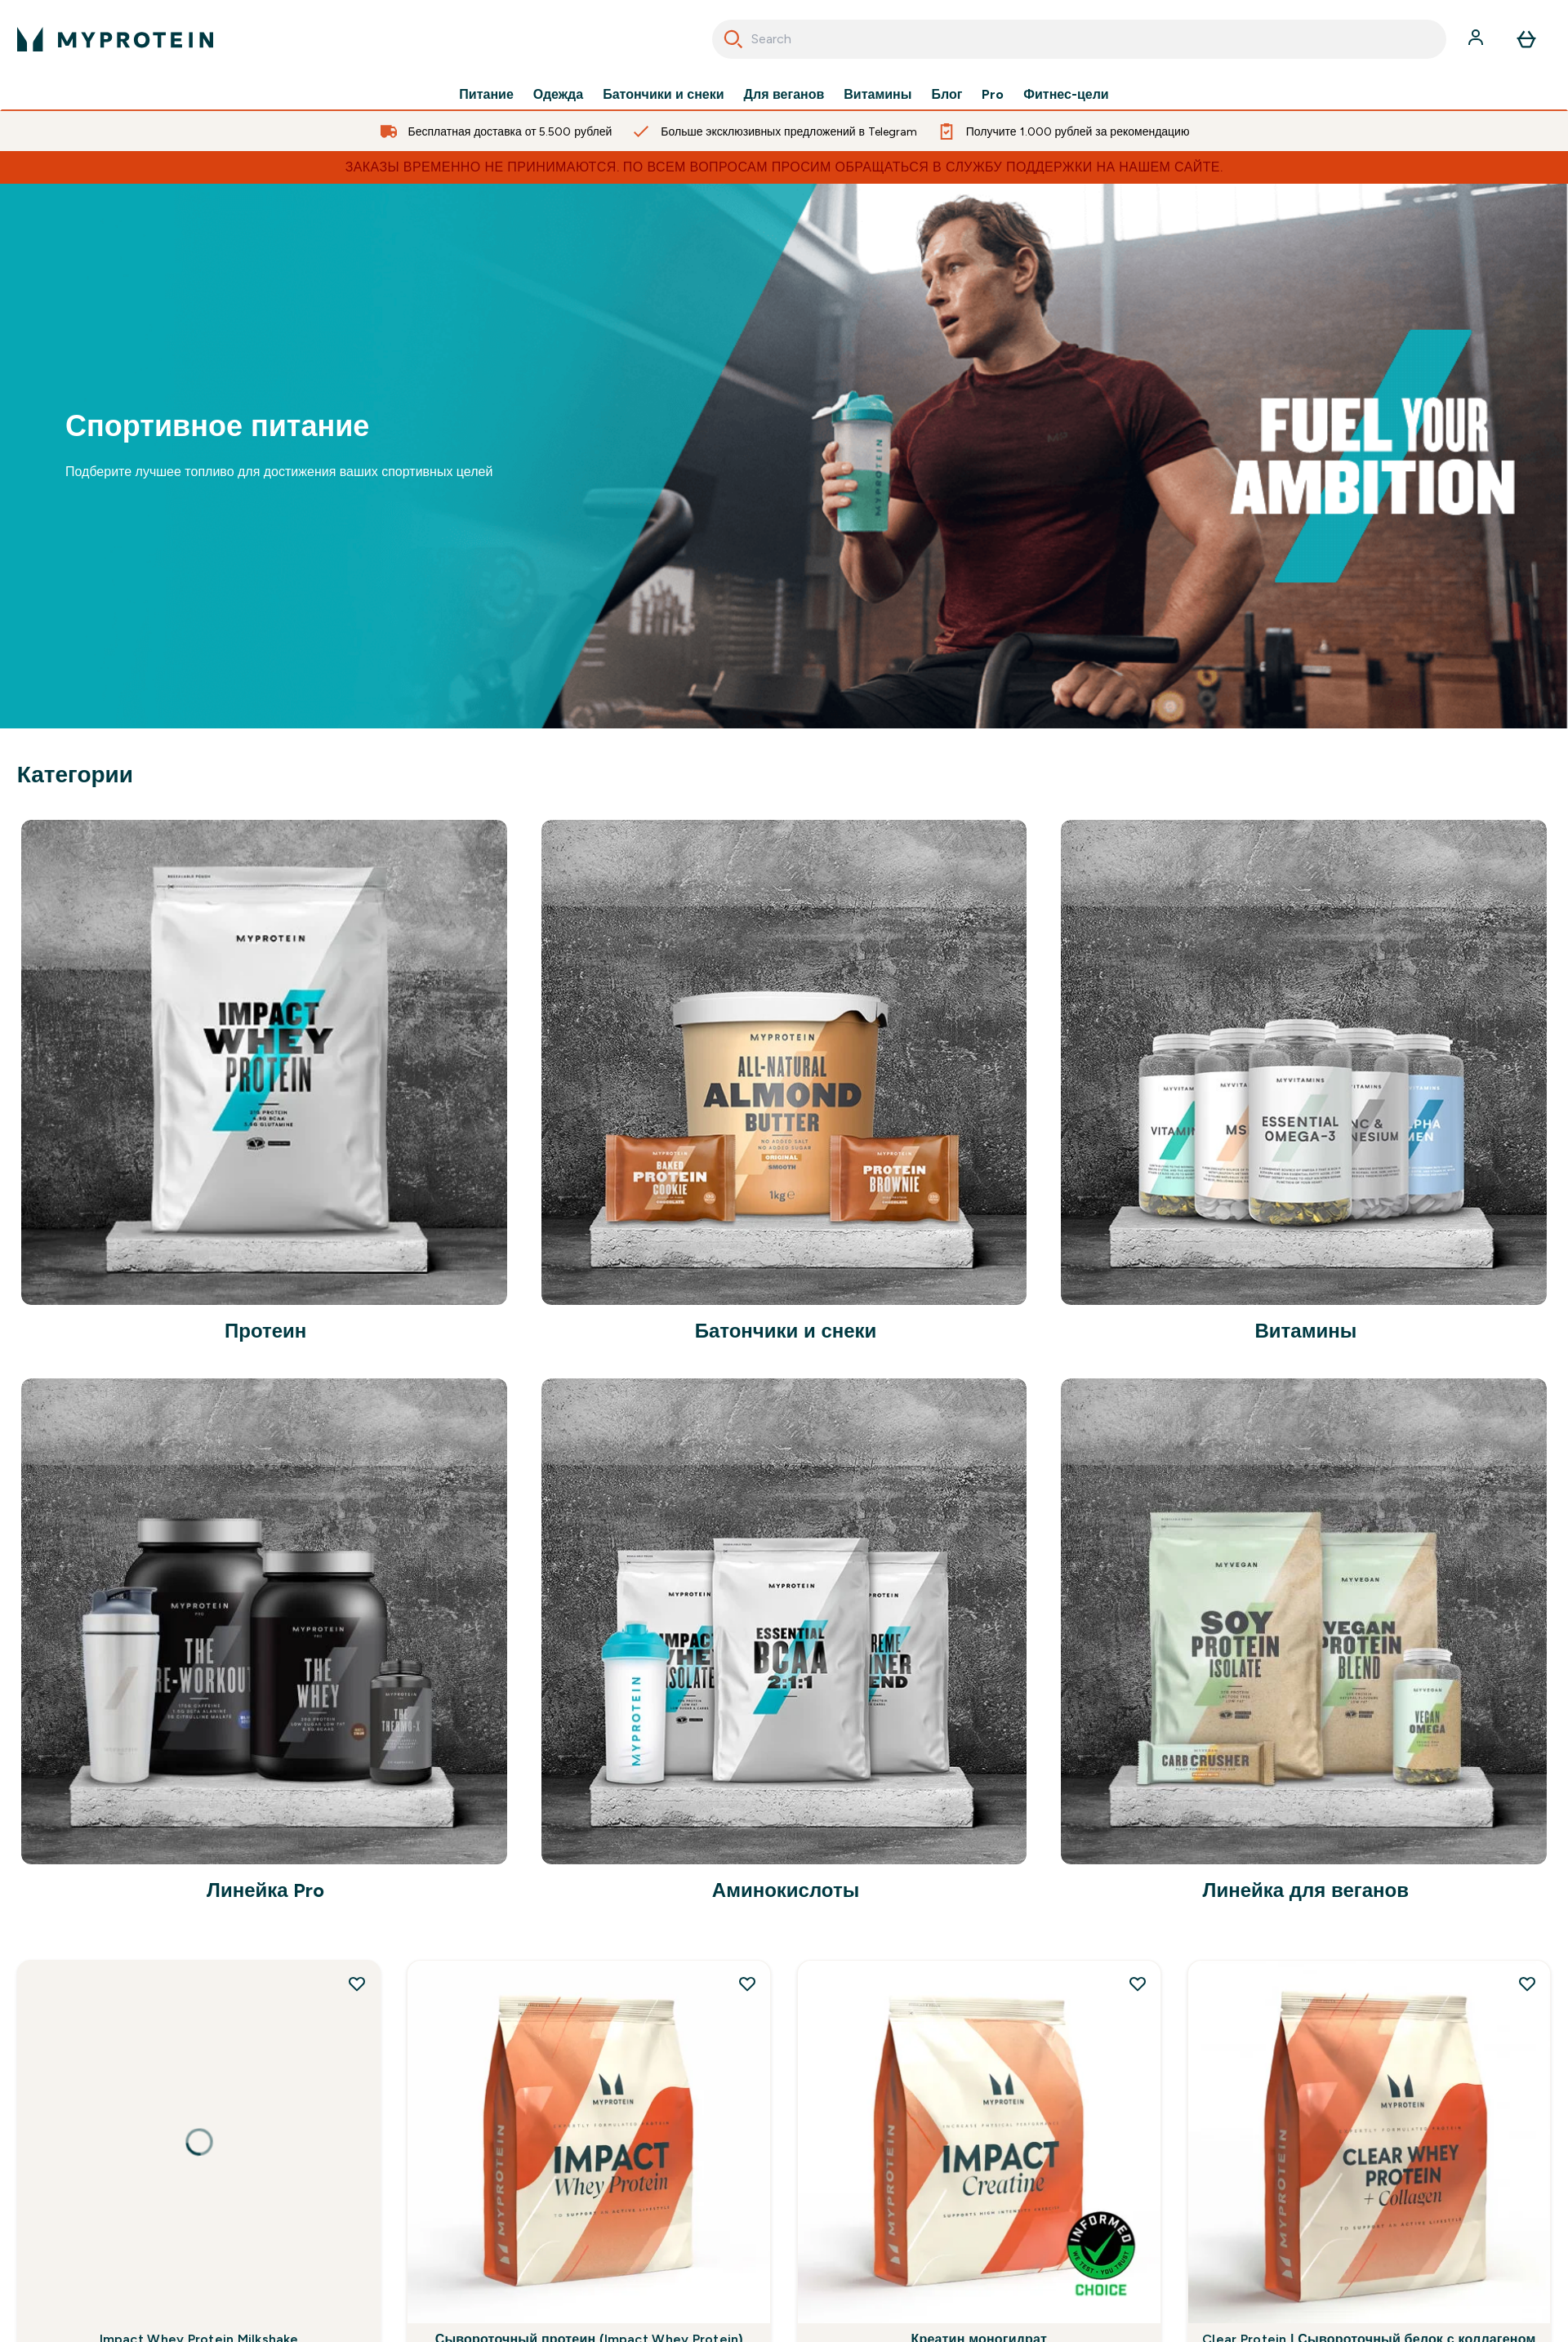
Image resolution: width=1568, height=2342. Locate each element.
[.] (784, 456)
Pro (993, 94)
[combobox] (1079, 39)
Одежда (558, 94)
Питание (486, 94)
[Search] (733, 39)
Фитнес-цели (1065, 94)
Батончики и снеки (663, 94)
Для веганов (784, 94)
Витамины (877, 94)
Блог (946, 94)
